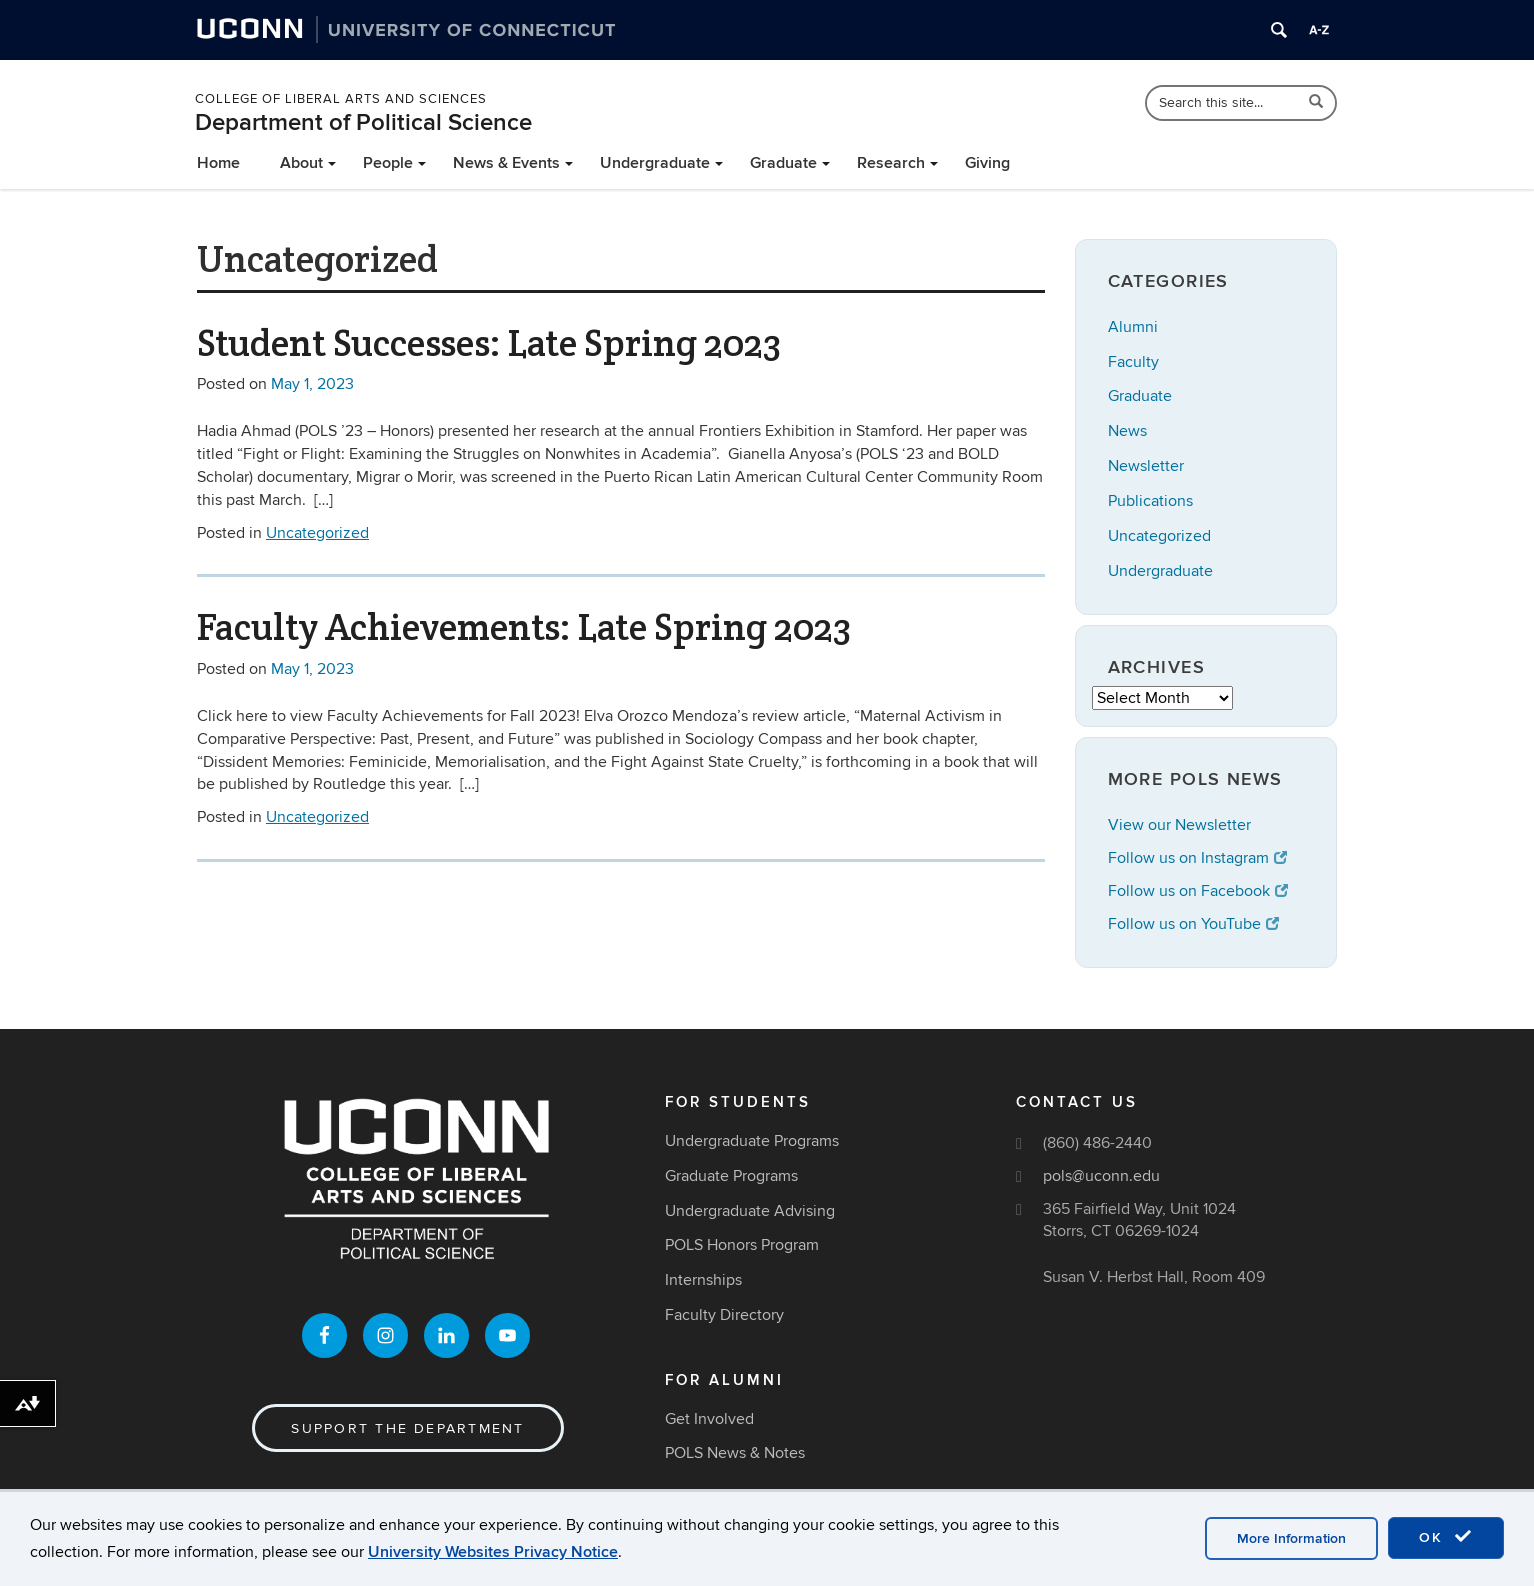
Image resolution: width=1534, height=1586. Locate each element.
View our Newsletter (1179, 825)
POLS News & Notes (735, 1453)
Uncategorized (317, 533)
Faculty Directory (724, 1315)
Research (891, 163)
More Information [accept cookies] (1291, 1538)
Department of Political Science (363, 122)
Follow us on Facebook (1198, 891)
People (388, 163)
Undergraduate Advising (750, 1211)
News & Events (506, 163)
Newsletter (1146, 466)
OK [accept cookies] (1446, 1537)
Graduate (783, 163)
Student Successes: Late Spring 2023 (489, 343)
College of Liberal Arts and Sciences (341, 99)
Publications (1150, 501)
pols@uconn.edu (1101, 1176)
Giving (987, 163)
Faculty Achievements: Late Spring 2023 (524, 627)
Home (218, 163)
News (1127, 431)
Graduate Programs (731, 1176)
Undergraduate (655, 163)
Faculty (1133, 362)
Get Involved (709, 1419)
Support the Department (407, 1428)
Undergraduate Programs (752, 1141)
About (301, 163)
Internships (703, 1280)
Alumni (1133, 327)
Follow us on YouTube (1193, 924)
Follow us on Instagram (1197, 858)
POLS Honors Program (742, 1245)
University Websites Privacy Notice (493, 1552)
